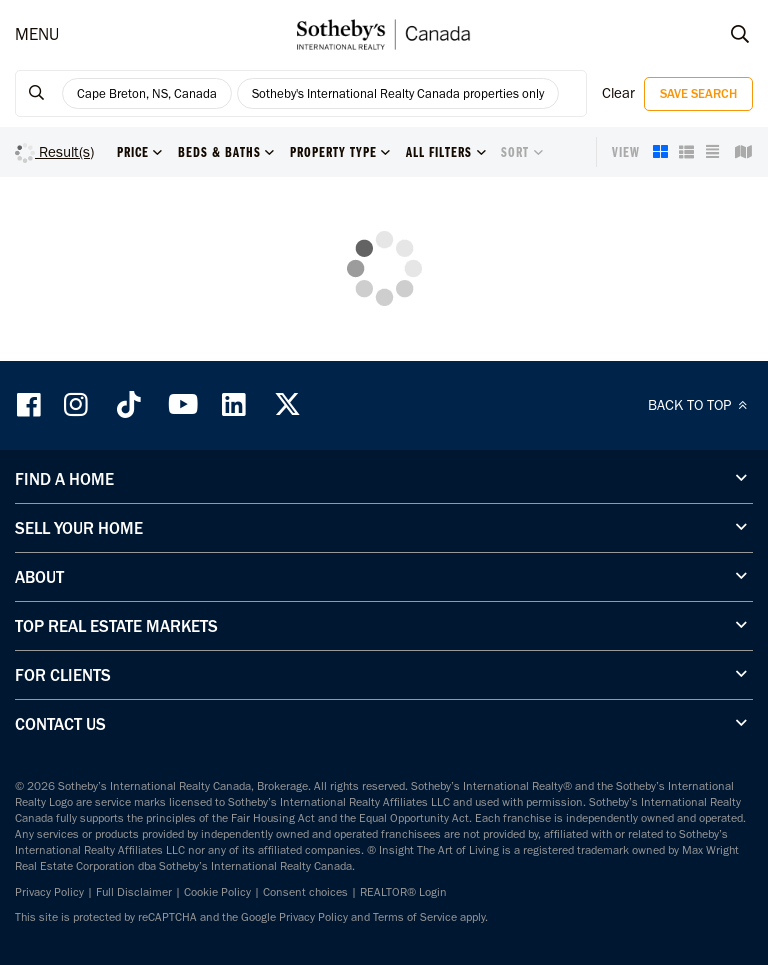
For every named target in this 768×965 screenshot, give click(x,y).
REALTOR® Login (403, 892)
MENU (37, 34)
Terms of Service (415, 917)
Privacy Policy (49, 892)
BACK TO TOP (700, 405)
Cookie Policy (217, 892)
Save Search (698, 93)
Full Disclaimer (134, 892)
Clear (618, 93)
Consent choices (305, 892)
